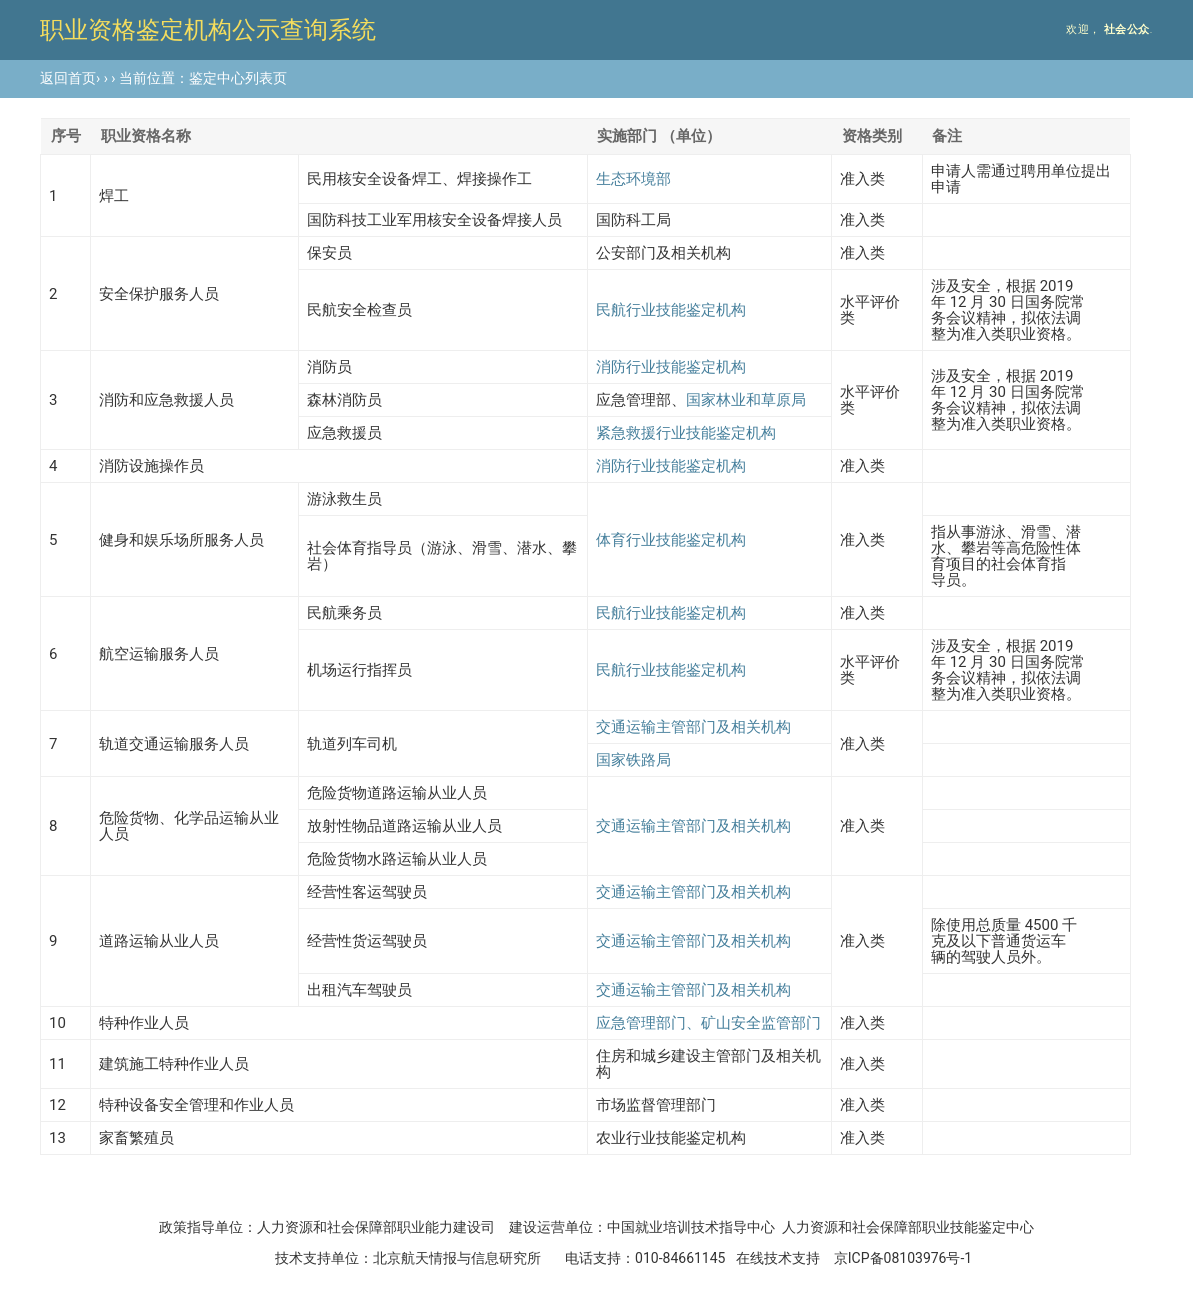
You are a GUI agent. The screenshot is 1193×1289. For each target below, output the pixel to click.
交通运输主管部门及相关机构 (693, 727)
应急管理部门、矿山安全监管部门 (708, 1023)
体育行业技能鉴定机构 (671, 540)
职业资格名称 (146, 136)
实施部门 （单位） (659, 136)
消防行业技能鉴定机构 (671, 367)
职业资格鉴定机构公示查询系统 (208, 30)
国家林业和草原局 (746, 400)
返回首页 (68, 78)
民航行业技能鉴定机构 (671, 310)
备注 (947, 136)
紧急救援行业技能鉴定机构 (686, 433)
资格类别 (872, 136)
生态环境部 (633, 179)
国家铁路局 (633, 760)
